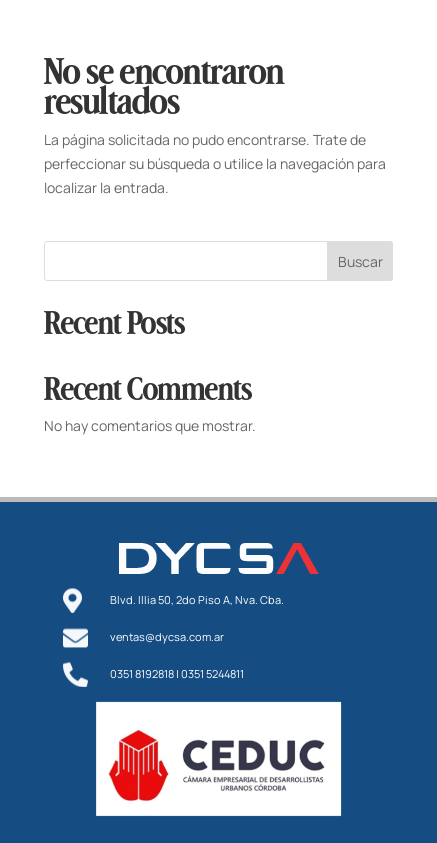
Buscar (360, 261)
